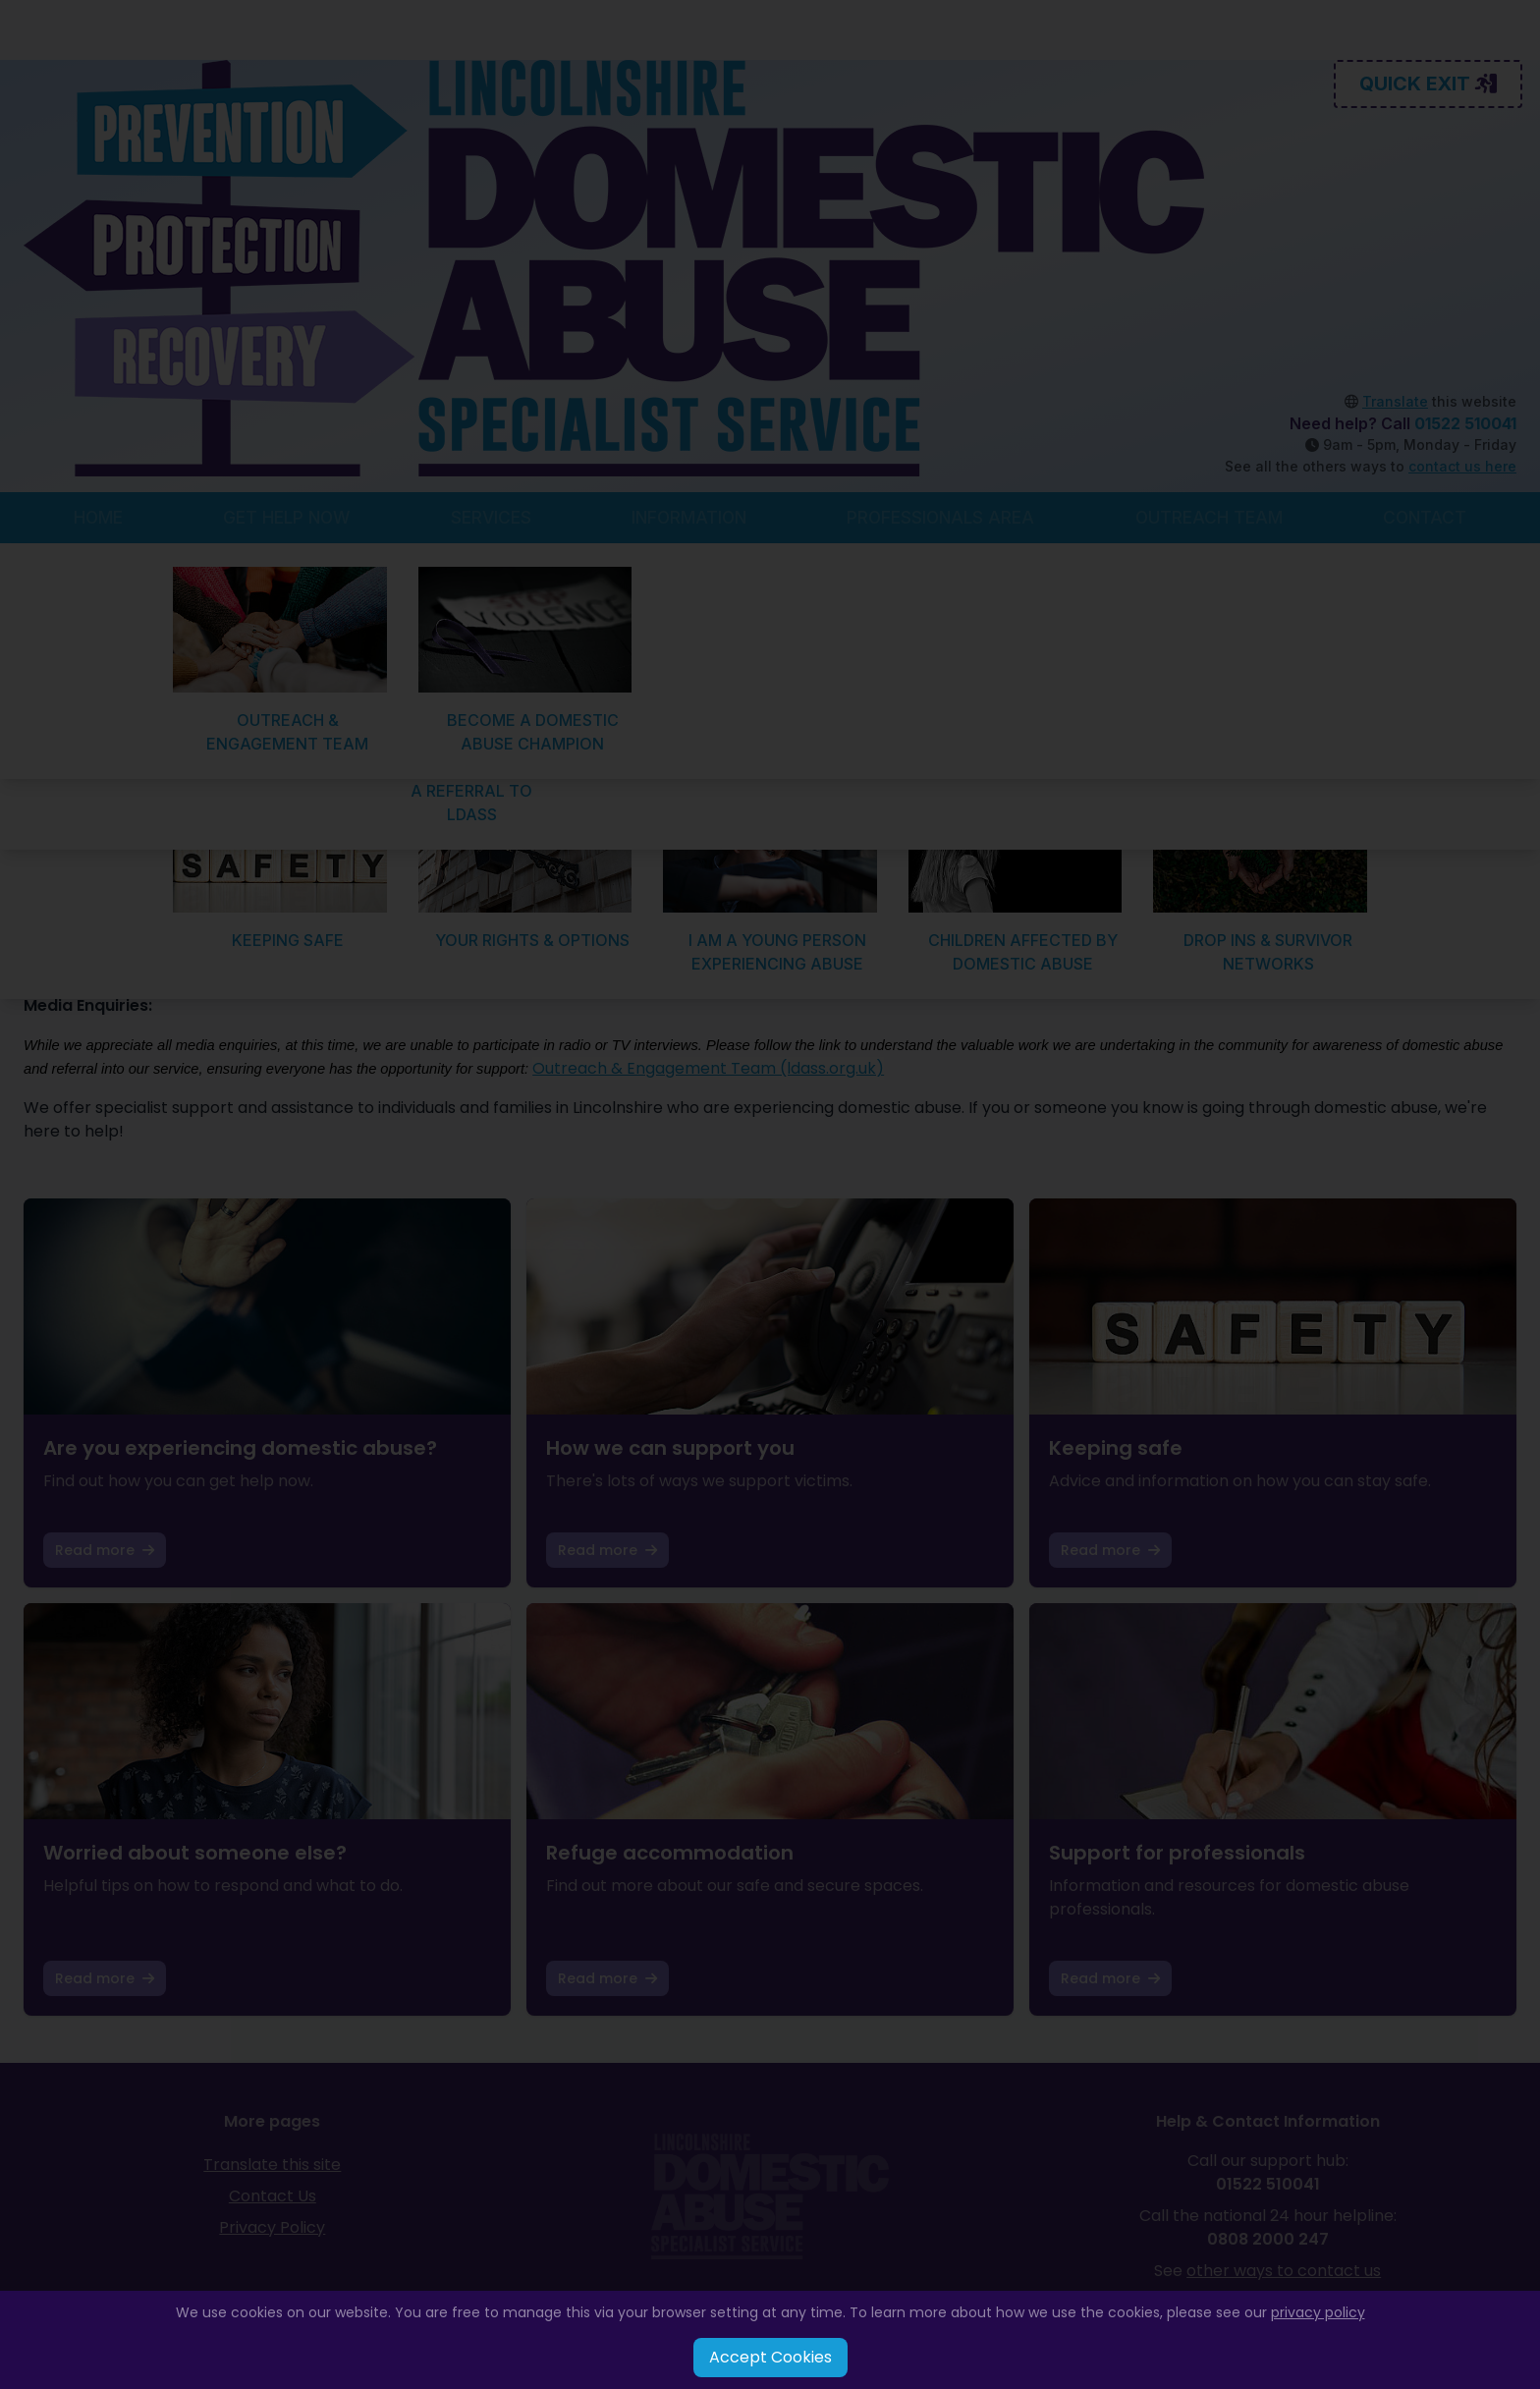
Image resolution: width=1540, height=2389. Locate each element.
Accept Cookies (770, 2357)
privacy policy (1318, 2312)
